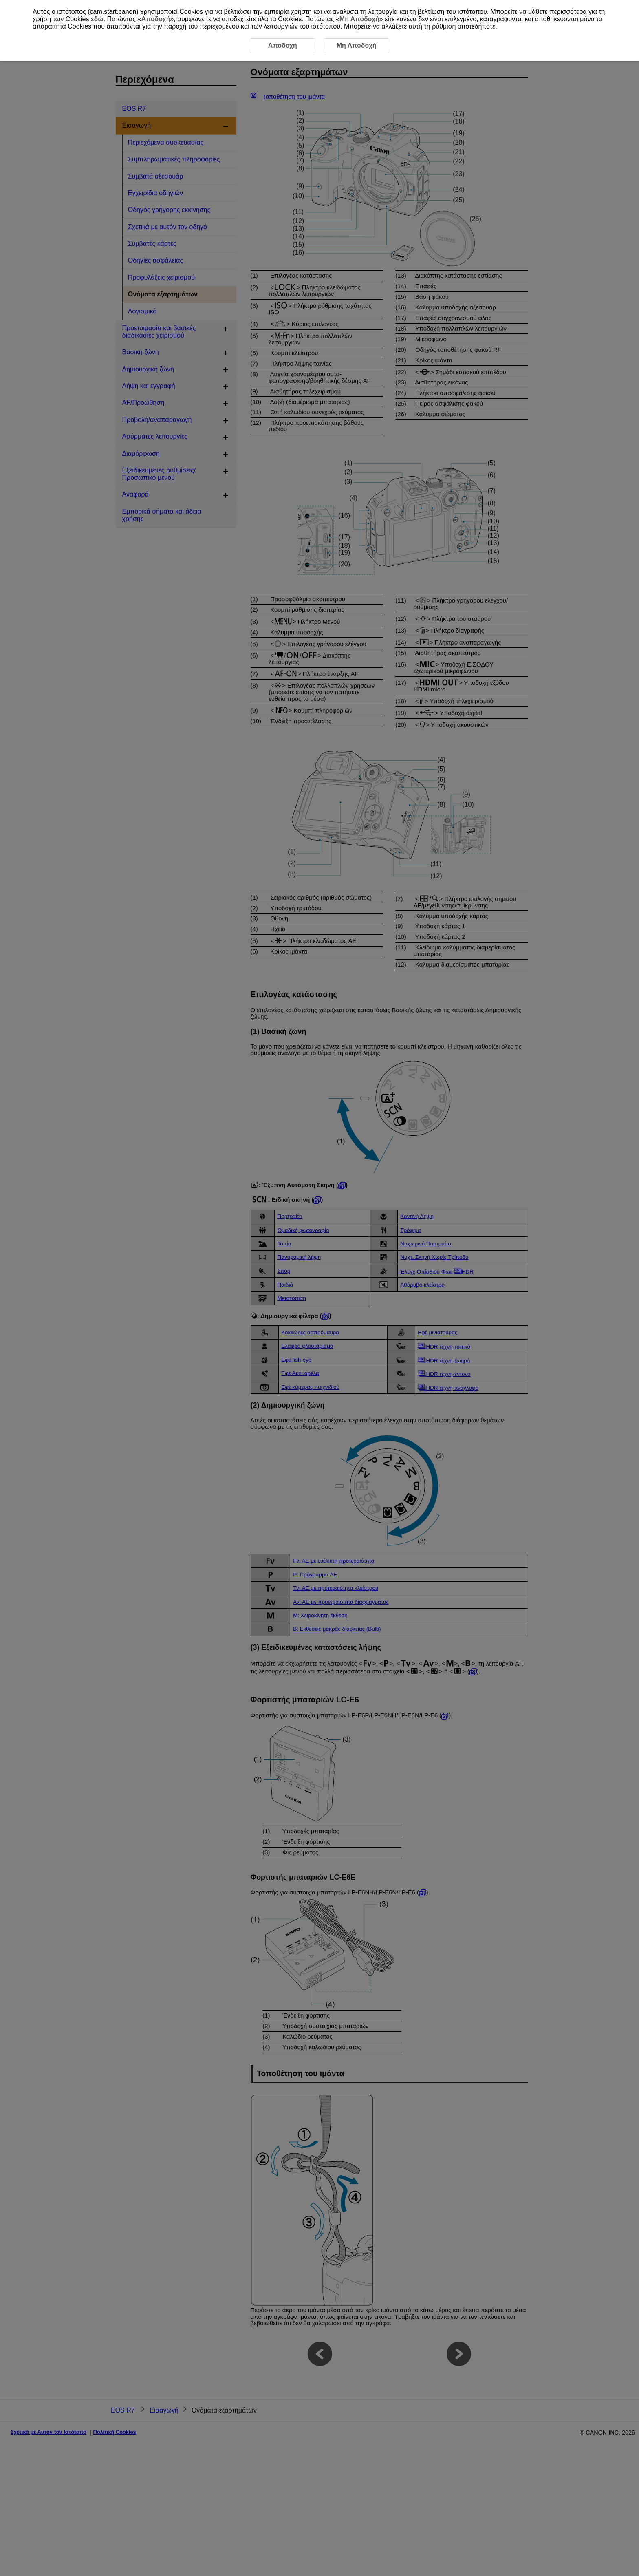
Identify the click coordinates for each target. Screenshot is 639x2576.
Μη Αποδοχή (359, 18)
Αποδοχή (155, 18)
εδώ (97, 18)
